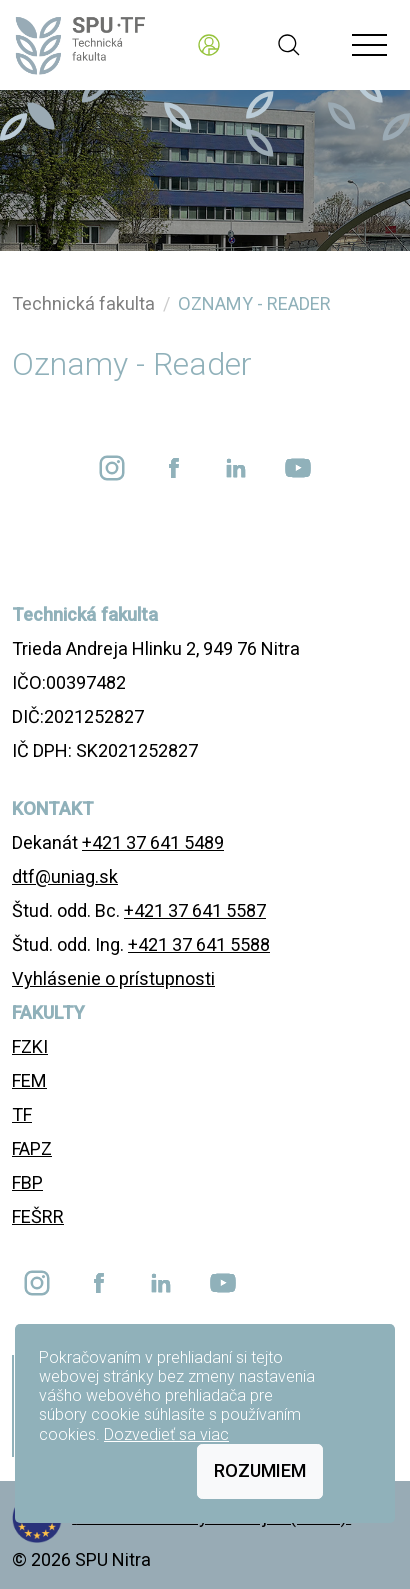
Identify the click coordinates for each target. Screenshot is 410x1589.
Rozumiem (260, 1470)
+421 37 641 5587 (195, 910)
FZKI (30, 1046)
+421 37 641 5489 (153, 842)
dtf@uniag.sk (65, 876)
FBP (27, 1182)
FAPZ (32, 1148)
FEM (29, 1080)
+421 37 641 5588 (199, 944)
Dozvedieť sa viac (166, 1434)
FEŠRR (38, 1216)
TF (22, 1114)
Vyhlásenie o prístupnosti (113, 978)
